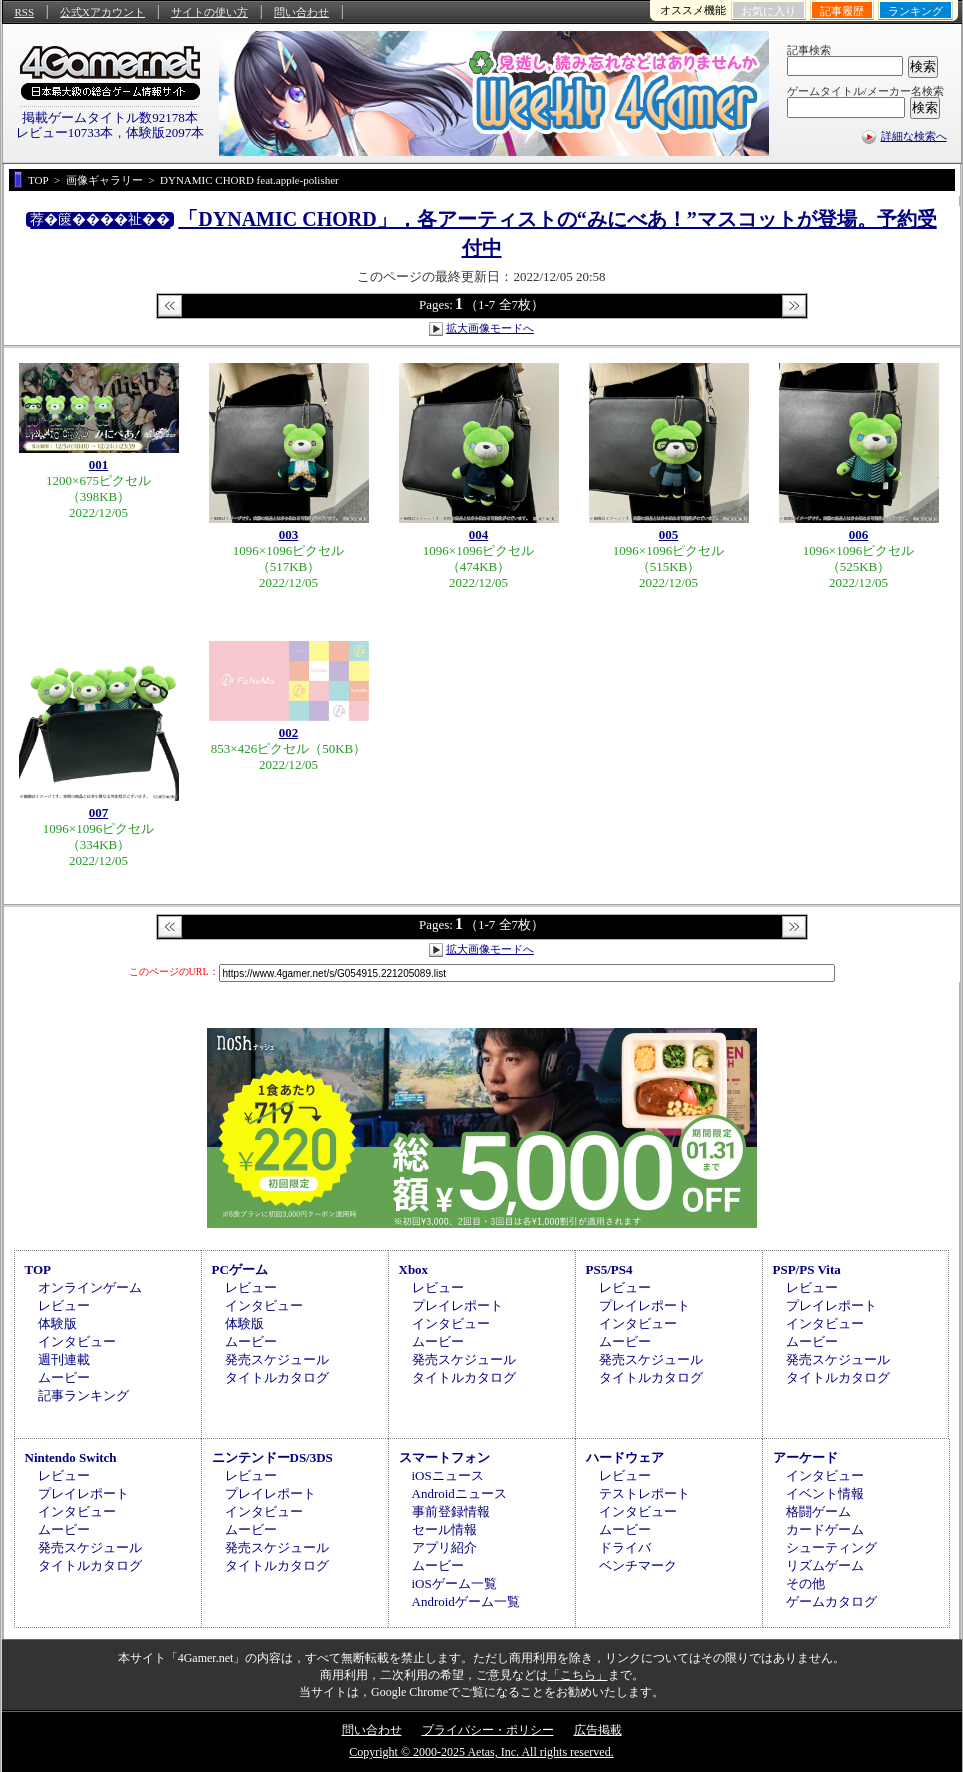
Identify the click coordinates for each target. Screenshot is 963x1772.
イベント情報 (825, 1493)
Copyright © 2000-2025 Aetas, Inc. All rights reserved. (481, 1752)
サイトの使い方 (209, 12)
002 (289, 732)
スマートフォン (444, 1457)
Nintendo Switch (71, 1457)
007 (99, 812)
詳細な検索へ (914, 136)
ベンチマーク (638, 1565)
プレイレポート (457, 1305)
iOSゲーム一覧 (454, 1583)
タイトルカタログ (277, 1377)
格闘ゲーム (818, 1511)
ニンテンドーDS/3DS (272, 1457)
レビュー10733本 (65, 132)
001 (99, 464)
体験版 (57, 1323)
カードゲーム (825, 1529)
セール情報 (444, 1529)
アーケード (805, 1457)
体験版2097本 (165, 132)
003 (289, 534)
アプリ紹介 (444, 1547)
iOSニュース (448, 1475)
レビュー (64, 1305)
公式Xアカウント (102, 12)
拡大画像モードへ (490, 328)
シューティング (831, 1547)
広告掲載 (598, 1730)
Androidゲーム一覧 (466, 1601)
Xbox (414, 1269)
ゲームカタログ (831, 1601)
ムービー (64, 1377)
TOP (38, 1269)
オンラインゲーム (90, 1287)
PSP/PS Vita (807, 1269)
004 (479, 534)
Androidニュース (459, 1493)
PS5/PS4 (609, 1269)
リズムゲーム (825, 1565)
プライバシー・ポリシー (488, 1730)
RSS (25, 12)
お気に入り (768, 11)
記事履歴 (842, 11)
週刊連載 (64, 1359)
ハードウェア (625, 1457)
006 (859, 534)
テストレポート (644, 1493)
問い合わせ (301, 12)
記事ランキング (83, 1395)
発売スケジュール (277, 1359)
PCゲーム (240, 1269)
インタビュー (77, 1341)
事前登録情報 (451, 1511)
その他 (805, 1583)
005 (669, 534)
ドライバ (625, 1547)
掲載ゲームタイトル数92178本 (110, 117)
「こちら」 (578, 1675)
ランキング (915, 11)
